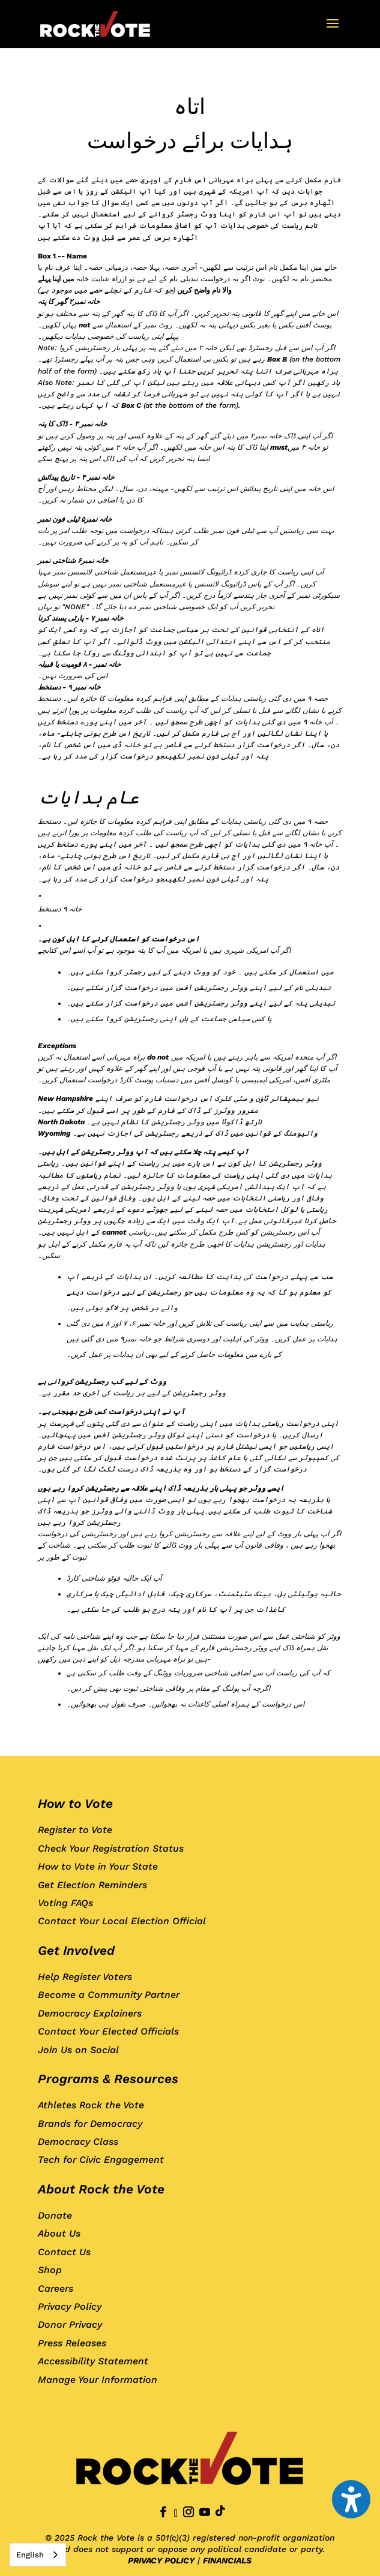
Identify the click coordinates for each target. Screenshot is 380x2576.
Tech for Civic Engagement (101, 2159)
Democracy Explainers (90, 2013)
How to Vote (75, 1803)
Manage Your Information (97, 2379)
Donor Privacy (70, 2324)
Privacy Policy (69, 2306)
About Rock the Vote (101, 2188)
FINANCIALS (227, 2560)
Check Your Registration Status (111, 1848)
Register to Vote (75, 1829)
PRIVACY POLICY (161, 2560)
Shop (50, 2270)
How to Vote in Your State (98, 1866)
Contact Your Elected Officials (108, 2031)
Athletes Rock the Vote (91, 2105)
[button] (332, 31)
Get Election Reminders (92, 1885)
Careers (55, 2288)
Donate (55, 2215)
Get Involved (76, 1950)
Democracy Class (78, 2141)
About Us (59, 2233)
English (30, 2554)
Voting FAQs (65, 1903)
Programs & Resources (108, 2078)
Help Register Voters (85, 1976)
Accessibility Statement (93, 2361)
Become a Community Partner (108, 1994)
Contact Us (64, 2252)
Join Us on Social (78, 2050)
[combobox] (38, 2554)
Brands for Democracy (90, 2123)
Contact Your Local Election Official (122, 1921)
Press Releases (72, 2343)
